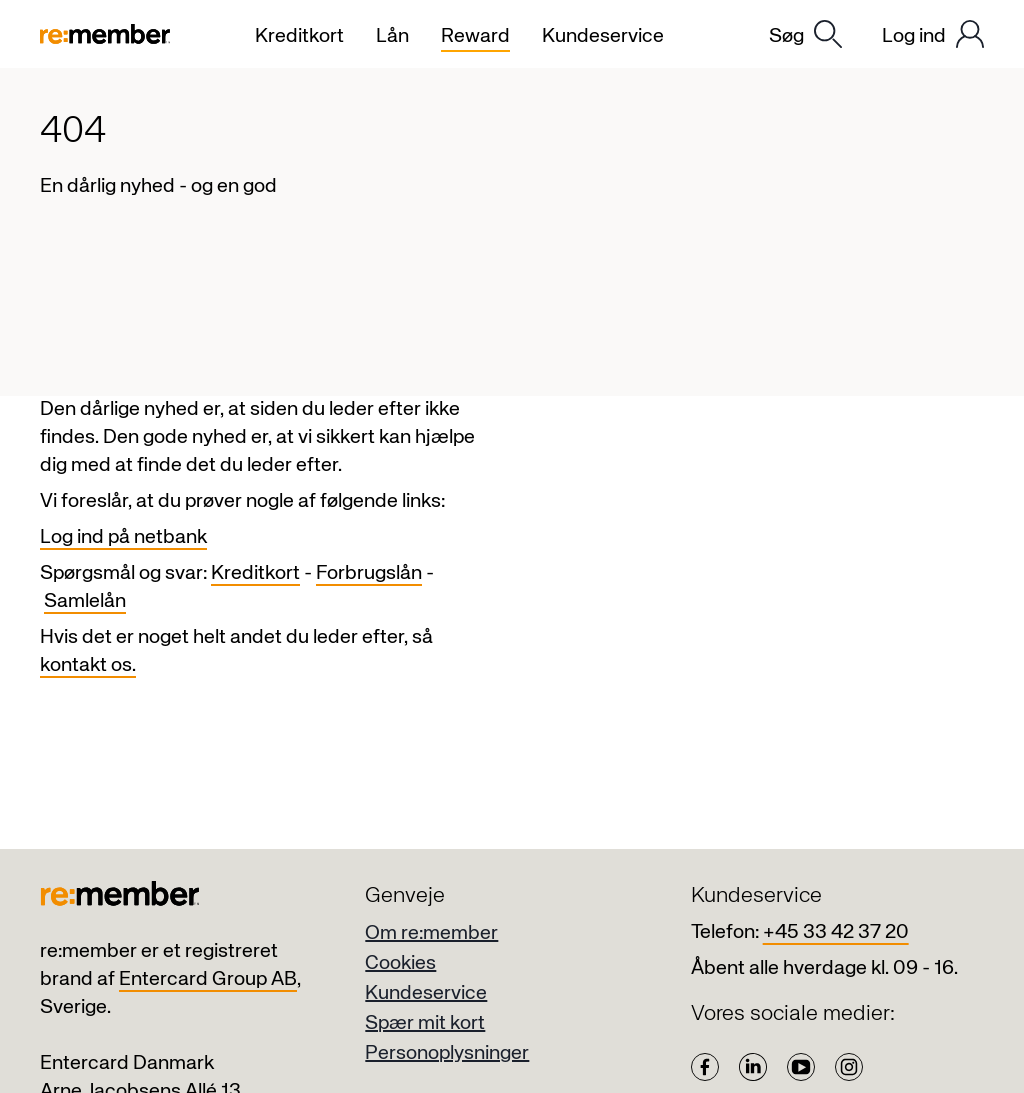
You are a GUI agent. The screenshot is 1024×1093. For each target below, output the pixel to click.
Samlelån (85, 601)
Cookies (400, 963)
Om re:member (431, 933)
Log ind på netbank (123, 537)
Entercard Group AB (208, 979)
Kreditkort (255, 573)
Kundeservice (426, 993)
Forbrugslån (369, 573)
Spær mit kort (425, 1023)
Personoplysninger (447, 1053)
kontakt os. (88, 665)
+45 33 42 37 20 (836, 932)
